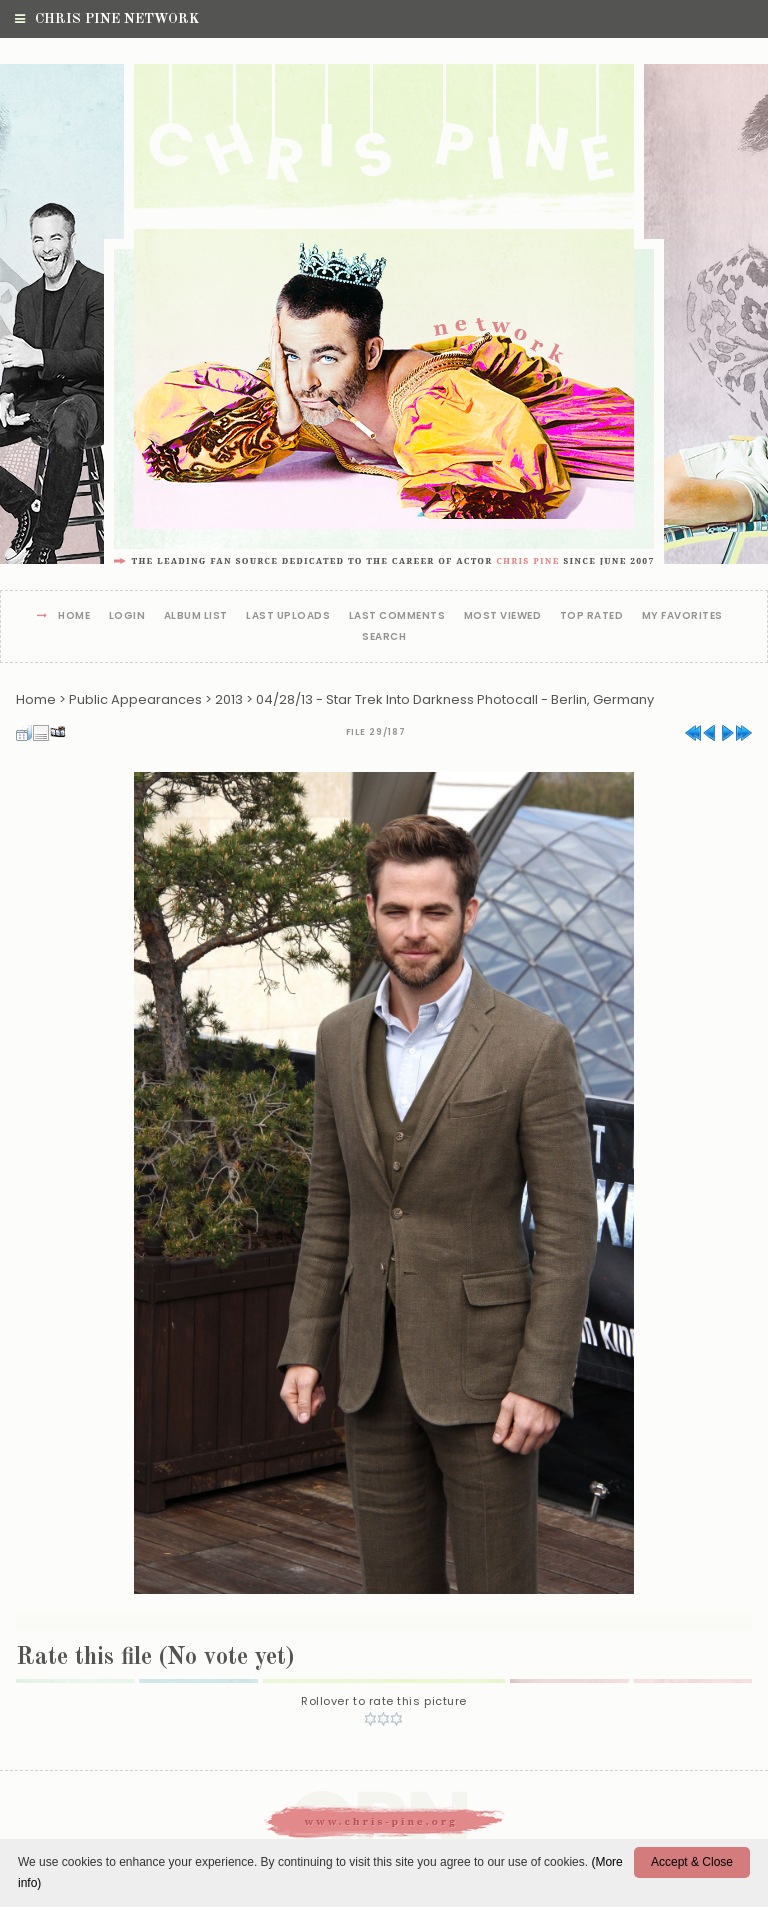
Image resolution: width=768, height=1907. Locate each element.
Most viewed (503, 616)
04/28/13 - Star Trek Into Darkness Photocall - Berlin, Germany (455, 699)
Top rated (592, 616)
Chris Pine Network (107, 19)
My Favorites (682, 616)
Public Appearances (135, 699)
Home (74, 616)
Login (127, 616)
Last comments (397, 616)
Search (384, 637)
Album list (196, 616)
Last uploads (288, 616)
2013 (229, 699)
